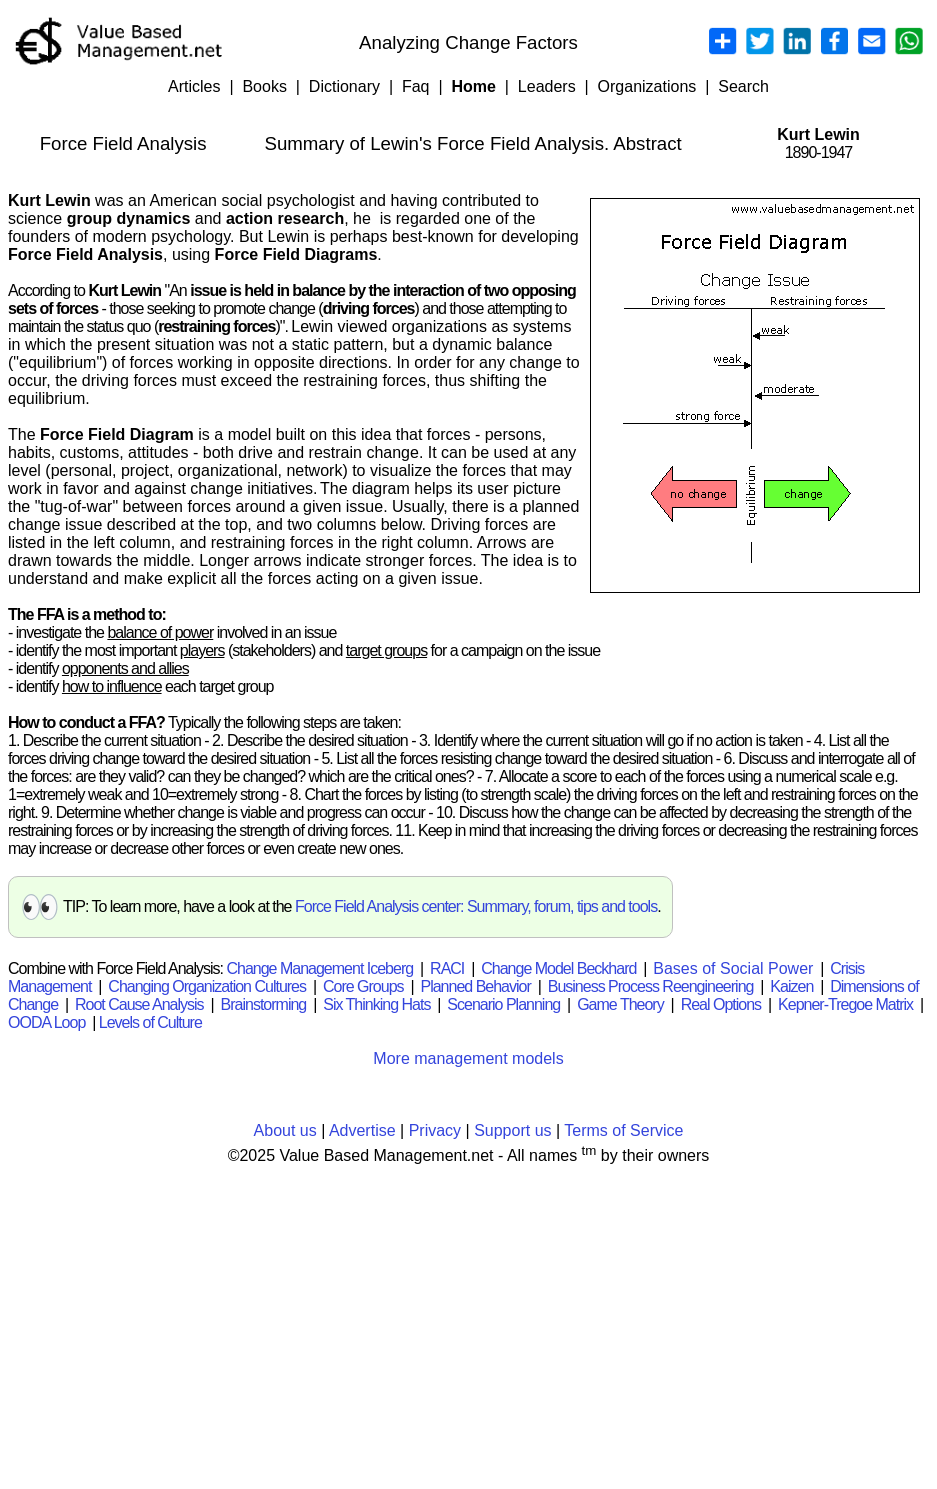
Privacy (435, 1130)
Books (264, 86)
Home (473, 86)
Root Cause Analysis (139, 1004)
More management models (468, 1058)
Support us (512, 1130)
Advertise (362, 1130)
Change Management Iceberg (319, 968)
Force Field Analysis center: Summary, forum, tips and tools (476, 906)
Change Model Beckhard (558, 968)
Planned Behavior (475, 986)
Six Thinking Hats (376, 1004)
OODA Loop (46, 1022)
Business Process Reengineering (651, 986)
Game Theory (620, 1004)
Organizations (647, 86)
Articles (194, 86)
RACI (447, 968)
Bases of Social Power (733, 968)
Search (743, 86)
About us (285, 1130)
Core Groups (363, 986)
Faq (416, 86)
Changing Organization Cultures (207, 986)
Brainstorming (264, 1004)
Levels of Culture (150, 1022)
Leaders (547, 86)
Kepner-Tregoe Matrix (845, 1004)
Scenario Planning (503, 1004)
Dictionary (344, 86)
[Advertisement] (468, 1323)
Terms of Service (623, 1130)
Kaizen (791, 986)
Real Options (721, 1004)
